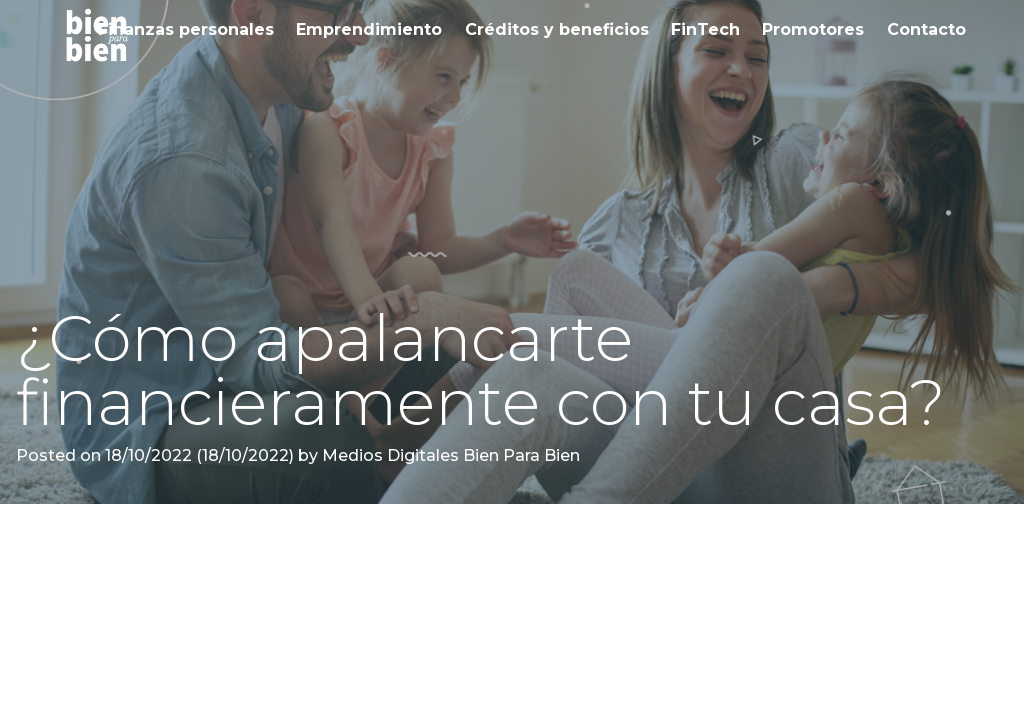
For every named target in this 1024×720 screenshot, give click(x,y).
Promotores (813, 29)
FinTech (705, 29)
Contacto (926, 29)
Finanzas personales (186, 29)
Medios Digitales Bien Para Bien (449, 455)
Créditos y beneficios (557, 29)
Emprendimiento (369, 29)
